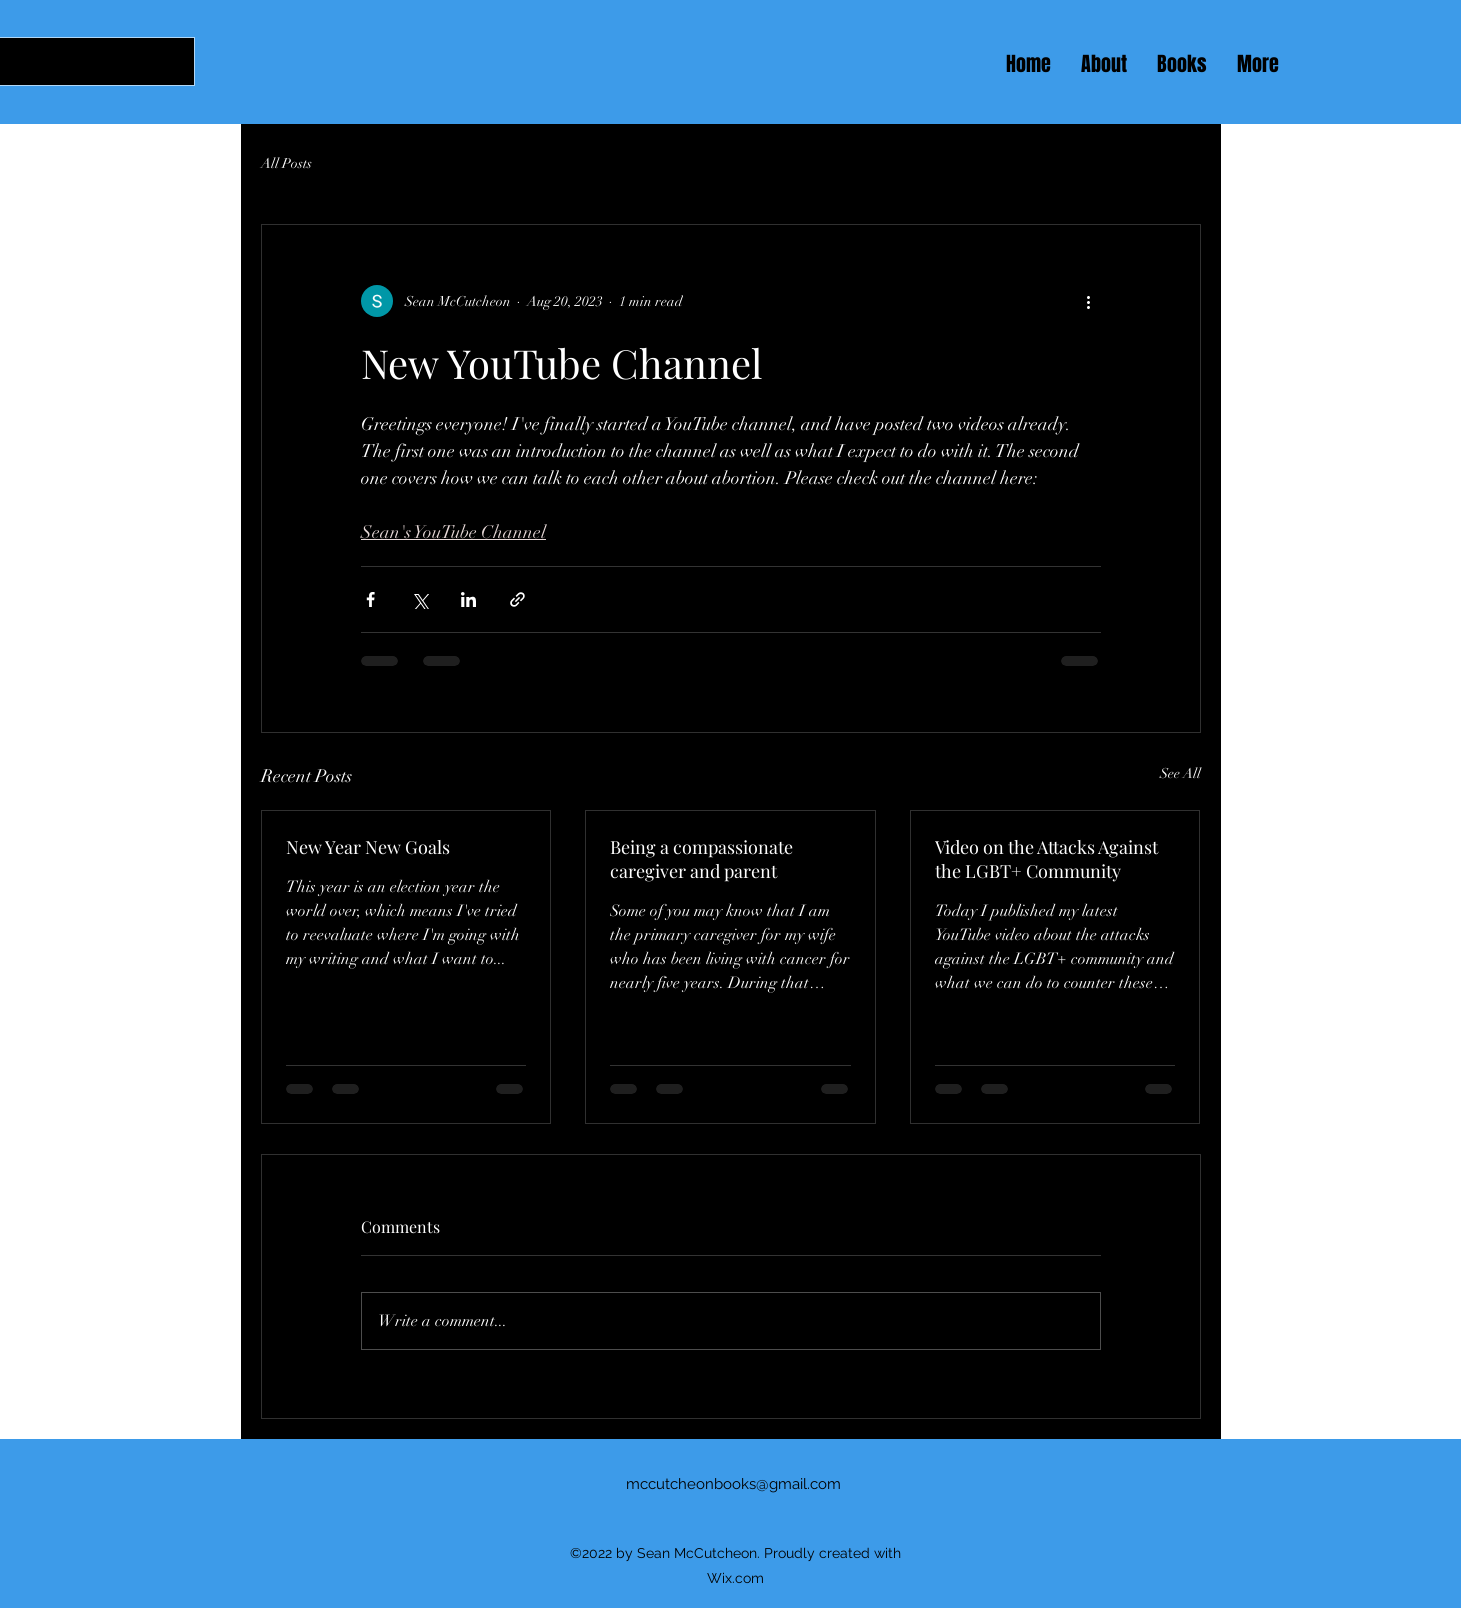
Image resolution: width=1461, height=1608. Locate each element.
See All (1180, 773)
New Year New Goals (368, 847)
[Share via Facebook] (370, 599)
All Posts (286, 163)
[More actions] (1089, 301)
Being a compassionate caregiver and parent (701, 859)
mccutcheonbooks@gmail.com (733, 1484)
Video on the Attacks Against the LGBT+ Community (1046, 859)
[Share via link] (517, 599)
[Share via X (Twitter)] (419, 599)
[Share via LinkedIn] (468, 599)
